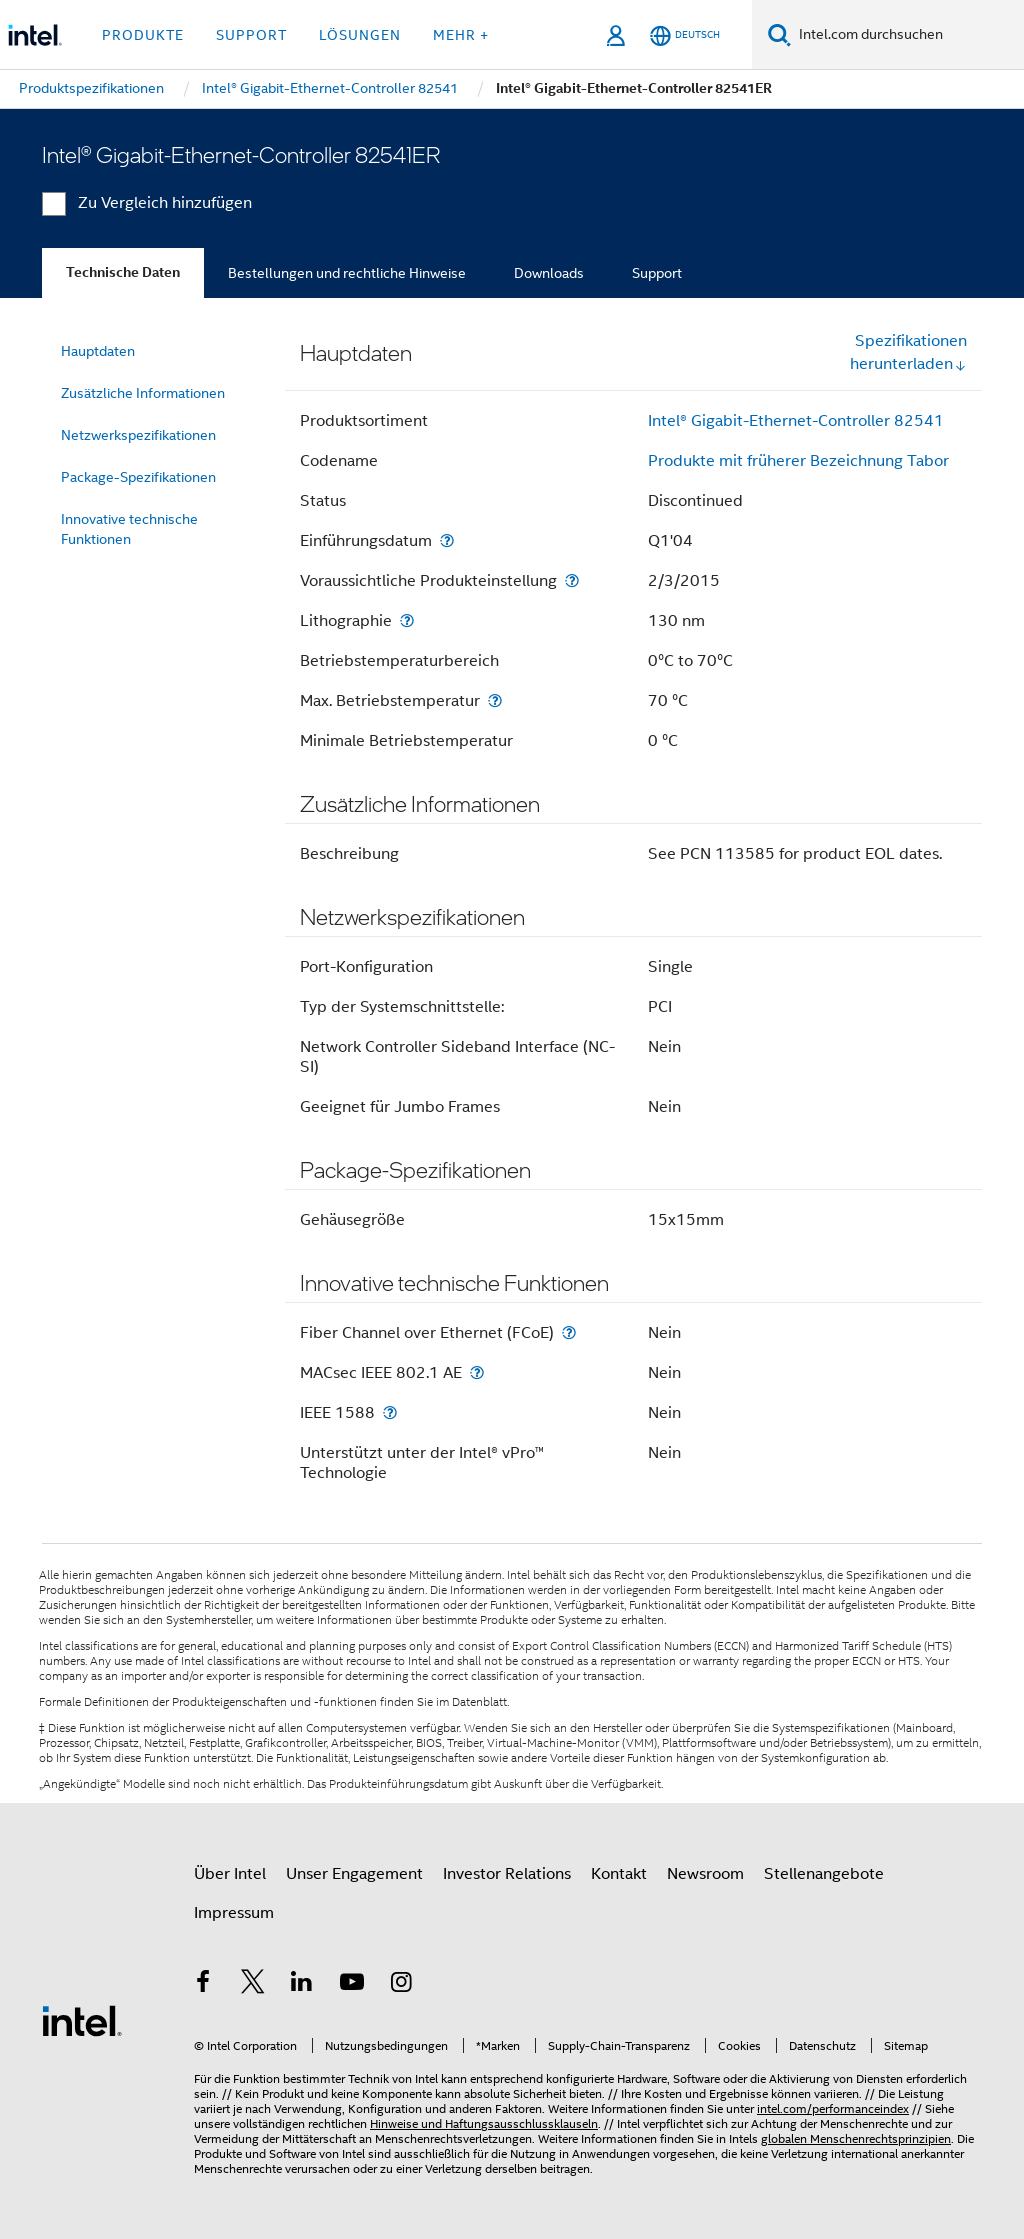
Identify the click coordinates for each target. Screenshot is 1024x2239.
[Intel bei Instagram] (401, 1985)
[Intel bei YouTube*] (352, 1985)
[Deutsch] (685, 35)
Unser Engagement (354, 1874)
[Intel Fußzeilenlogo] (82, 2020)
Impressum (234, 1913)
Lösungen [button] (360, 35)
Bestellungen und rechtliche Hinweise (347, 273)
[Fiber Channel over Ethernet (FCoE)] (569, 1332)
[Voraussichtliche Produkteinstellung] (572, 580)
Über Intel (230, 1874)
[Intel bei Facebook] (203, 1985)
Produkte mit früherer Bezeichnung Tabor (798, 461)
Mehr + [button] (461, 35)
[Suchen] (779, 34)
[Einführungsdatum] (447, 540)
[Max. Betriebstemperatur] (495, 700)
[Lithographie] (407, 620)
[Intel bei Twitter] (253, 1985)
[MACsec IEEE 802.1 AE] (477, 1372)
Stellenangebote (824, 1874)
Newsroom (705, 1874)
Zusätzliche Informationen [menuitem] (143, 393)
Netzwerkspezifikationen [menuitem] (138, 435)
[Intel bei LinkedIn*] (302, 1985)
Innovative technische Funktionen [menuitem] (129, 529)
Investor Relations (507, 1874)
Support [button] (251, 35)
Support (657, 273)
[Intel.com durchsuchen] (907, 35)
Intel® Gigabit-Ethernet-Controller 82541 (796, 421)
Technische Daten (123, 272)
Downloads (549, 273)
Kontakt (619, 1874)
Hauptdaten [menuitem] (98, 351)
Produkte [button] (143, 35)
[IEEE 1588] (390, 1412)
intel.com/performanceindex (833, 2108)
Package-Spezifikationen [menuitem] (138, 477)
